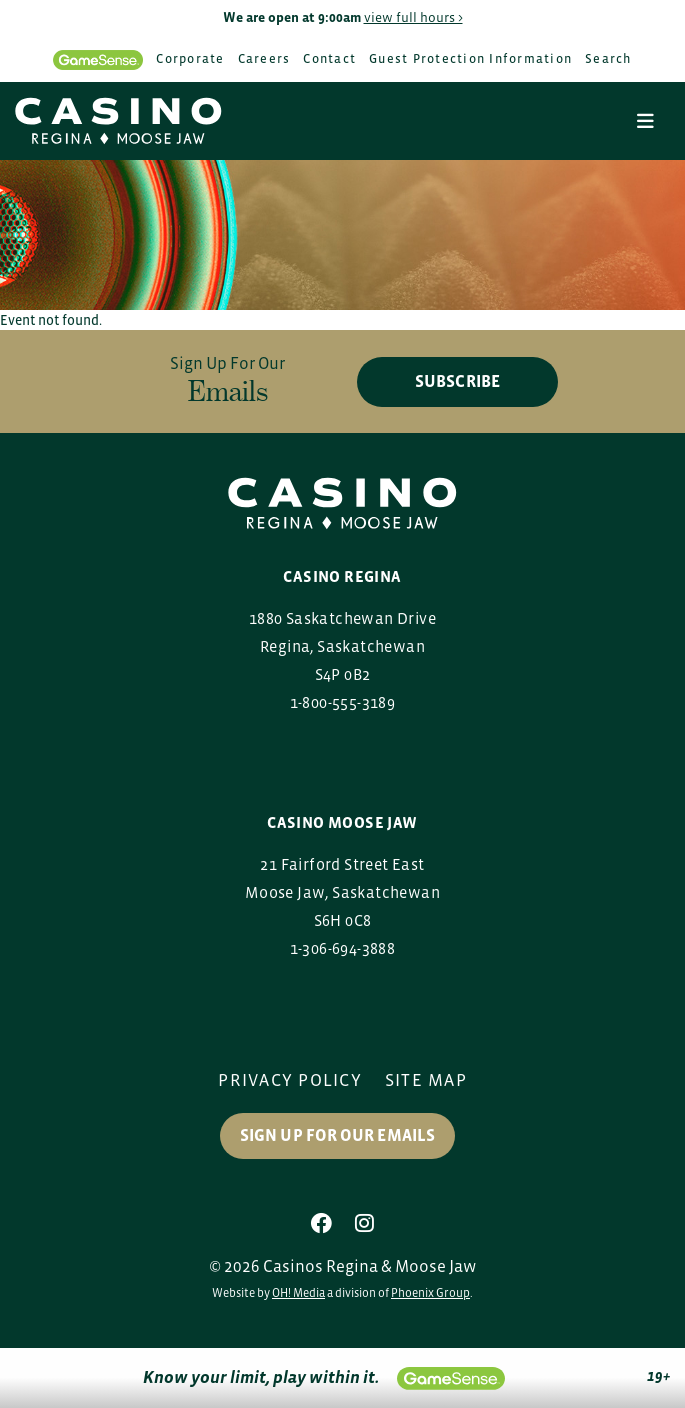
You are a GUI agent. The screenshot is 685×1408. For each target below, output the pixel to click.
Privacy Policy (290, 1080)
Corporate (190, 58)
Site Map (426, 1080)
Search (608, 58)
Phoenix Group (430, 1293)
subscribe (457, 381)
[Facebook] (321, 1224)
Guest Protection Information (470, 58)
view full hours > (413, 17)
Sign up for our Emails (337, 1135)
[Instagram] (364, 1224)
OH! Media (298, 1293)
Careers (264, 58)
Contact (329, 58)
